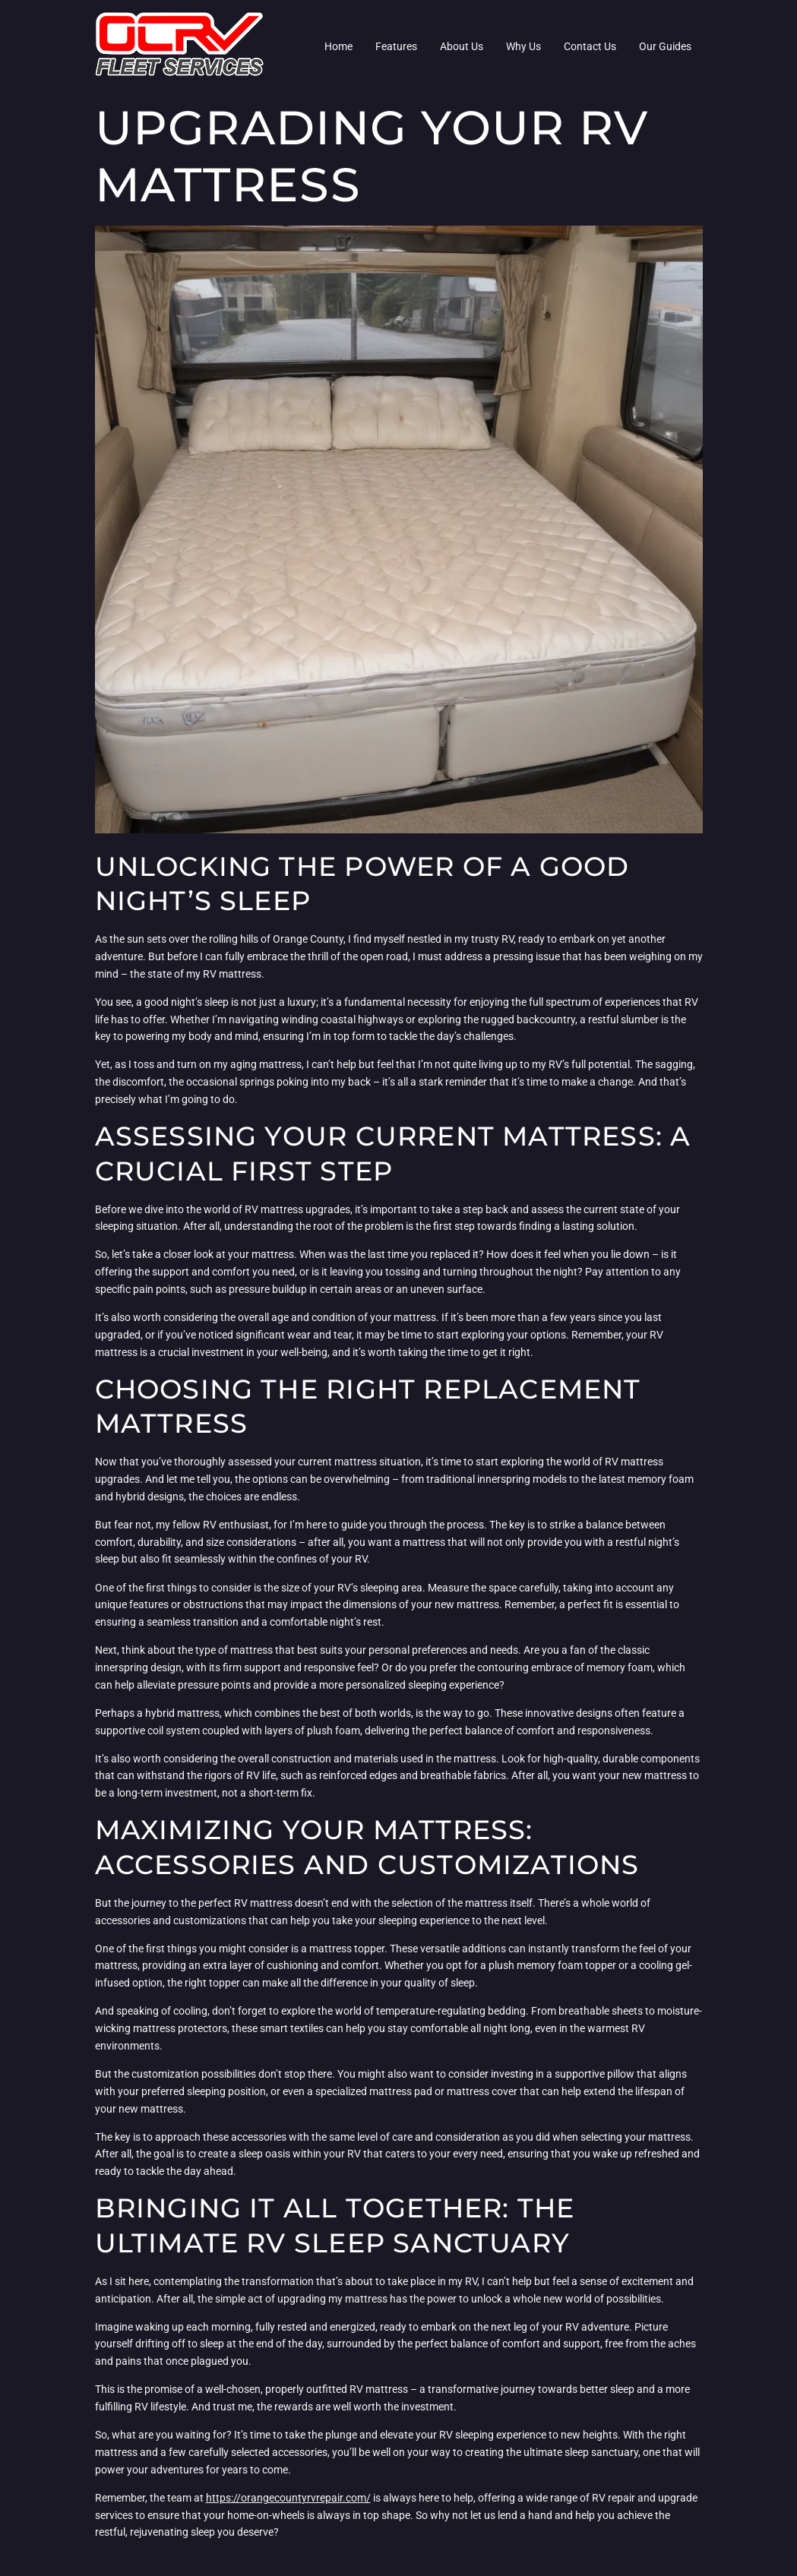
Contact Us (590, 46)
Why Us (523, 46)
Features (396, 46)
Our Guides (665, 46)
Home (338, 46)
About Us (461, 46)
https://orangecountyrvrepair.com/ (288, 2498)
